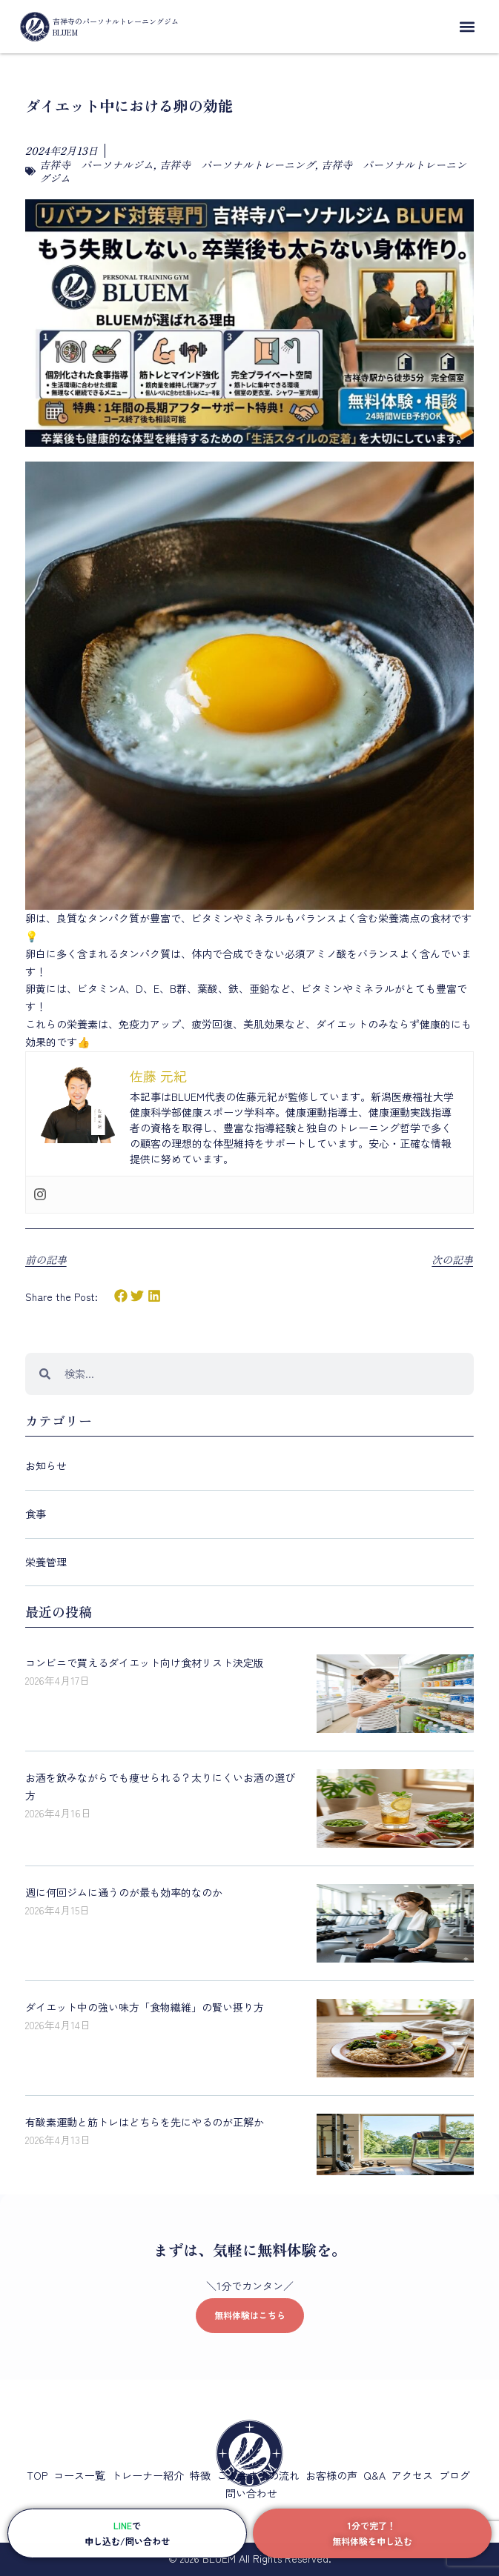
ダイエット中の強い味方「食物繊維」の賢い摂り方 (144, 2007)
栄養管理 (46, 1561)
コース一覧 (79, 2475)
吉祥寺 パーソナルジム (96, 164)
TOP (37, 2475)
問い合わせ (251, 2493)
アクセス (412, 2475)
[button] (467, 27)
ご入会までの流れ (258, 2475)
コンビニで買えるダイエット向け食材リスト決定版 (144, 1662)
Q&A (374, 2475)
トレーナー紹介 (147, 2475)
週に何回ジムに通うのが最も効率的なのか (123, 1892)
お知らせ (46, 1465)
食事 (35, 1513)
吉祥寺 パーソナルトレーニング (237, 164)
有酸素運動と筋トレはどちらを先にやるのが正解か (144, 2121)
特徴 (200, 2475)
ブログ (454, 2475)
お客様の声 (331, 2475)
